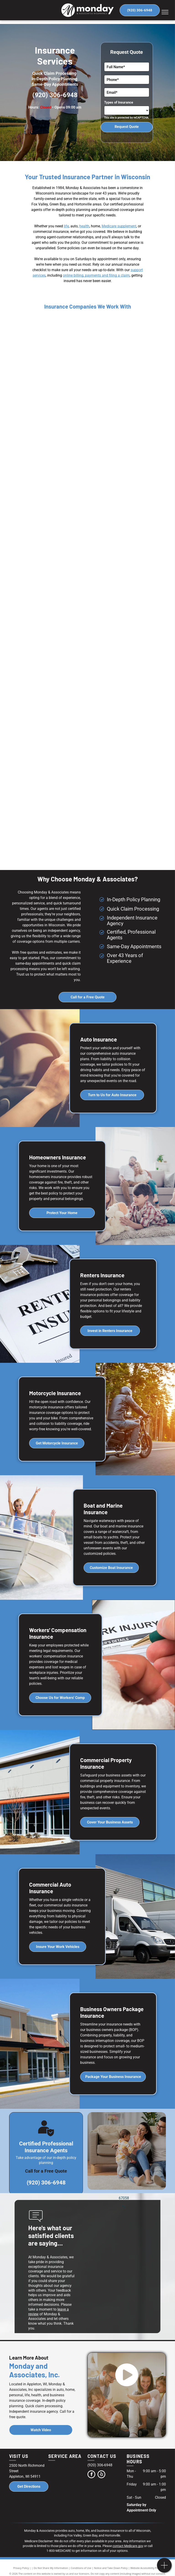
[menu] (165, 12)
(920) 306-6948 (54, 95)
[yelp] (101, 2474)
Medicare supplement (119, 226)
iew (36, 2314)
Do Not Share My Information (51, 2568)
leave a (63, 2309)
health (84, 226)
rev (30, 2314)
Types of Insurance (118, 102)
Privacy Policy (21, 2568)
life (66, 226)
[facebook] (91, 2474)
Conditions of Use (81, 2568)
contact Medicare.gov (128, 2546)
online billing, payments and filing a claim (96, 275)
